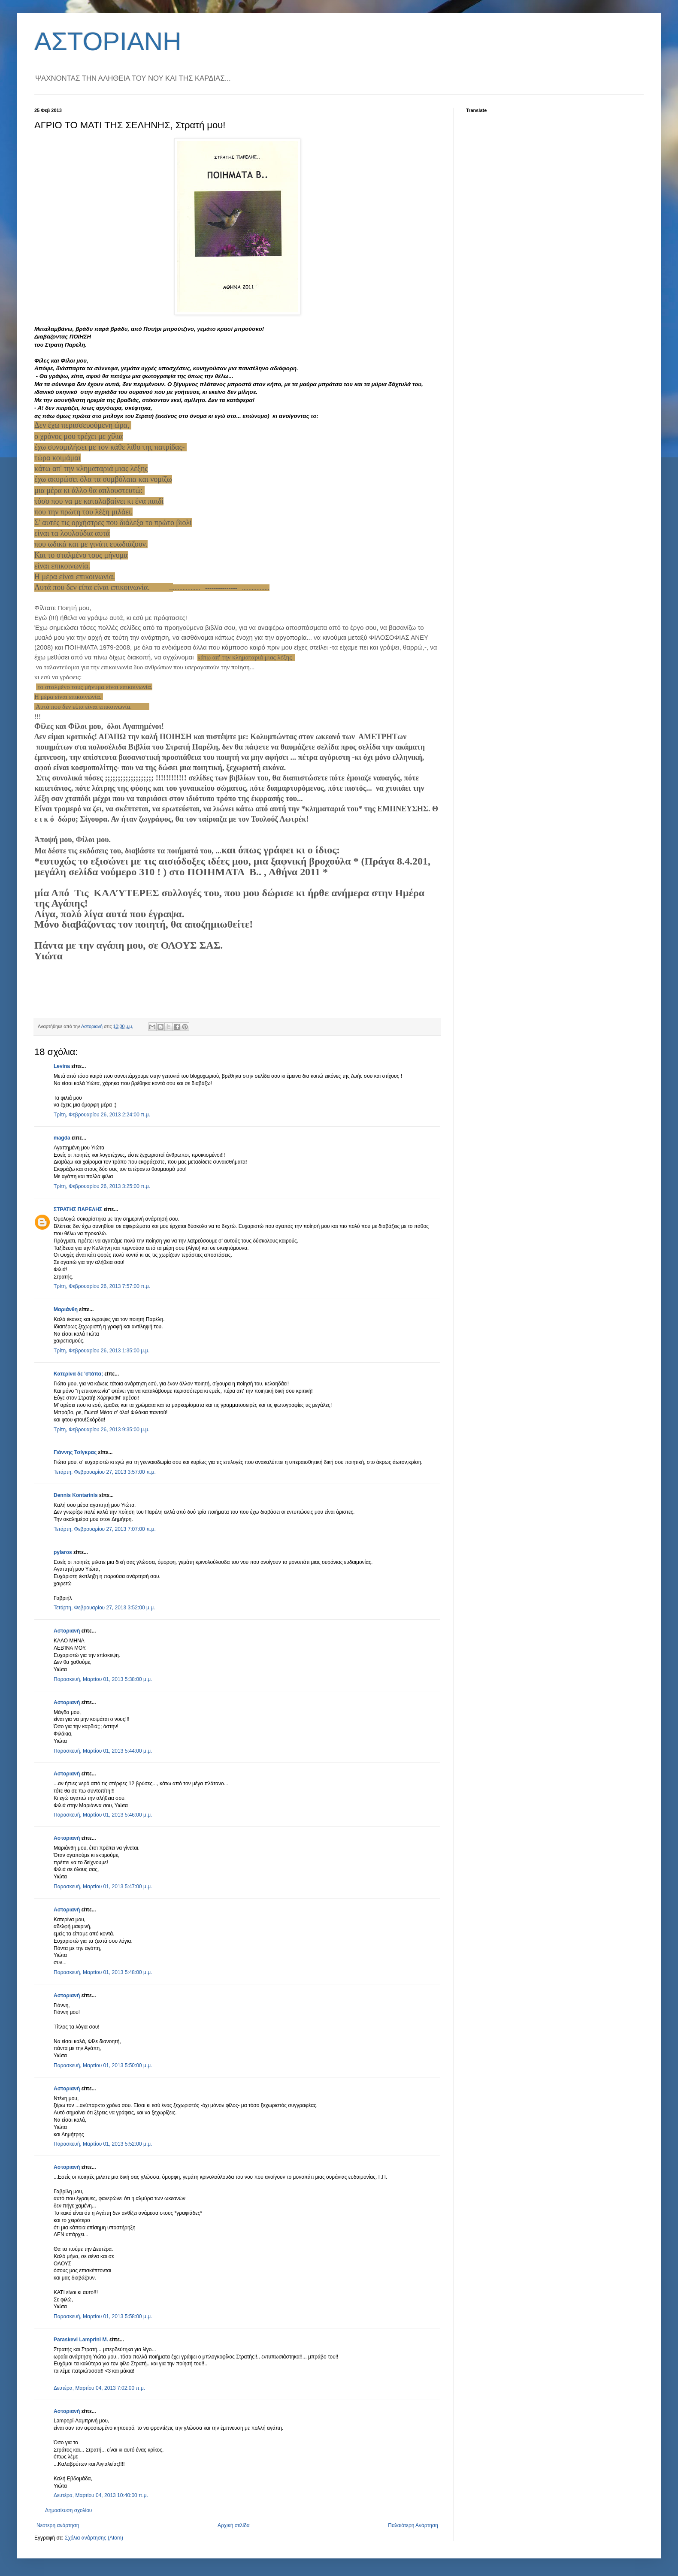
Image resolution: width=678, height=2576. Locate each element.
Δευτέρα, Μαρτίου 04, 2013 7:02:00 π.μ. (99, 2388)
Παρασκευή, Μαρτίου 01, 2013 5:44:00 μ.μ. (103, 1751)
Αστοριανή (67, 1631)
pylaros (63, 1552)
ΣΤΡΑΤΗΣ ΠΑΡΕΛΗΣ (78, 1209)
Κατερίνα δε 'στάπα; (78, 1374)
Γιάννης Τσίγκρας (75, 1452)
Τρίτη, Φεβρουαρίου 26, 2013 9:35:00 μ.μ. (102, 1430)
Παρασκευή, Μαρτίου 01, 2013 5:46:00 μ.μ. (103, 1815)
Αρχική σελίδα (234, 2525)
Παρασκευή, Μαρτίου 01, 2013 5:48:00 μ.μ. (103, 1972)
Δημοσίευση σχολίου (68, 2510)
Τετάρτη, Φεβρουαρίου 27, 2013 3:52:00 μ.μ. (104, 1608)
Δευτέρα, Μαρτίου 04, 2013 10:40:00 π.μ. (101, 2495)
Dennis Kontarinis (76, 1495)
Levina (62, 1066)
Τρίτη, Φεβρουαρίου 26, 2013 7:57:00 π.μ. (102, 1286)
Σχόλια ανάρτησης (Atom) (94, 2538)
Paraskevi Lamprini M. (81, 2340)
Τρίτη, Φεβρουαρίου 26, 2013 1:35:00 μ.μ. (102, 1351)
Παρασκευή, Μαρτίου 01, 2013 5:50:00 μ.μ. (103, 2065)
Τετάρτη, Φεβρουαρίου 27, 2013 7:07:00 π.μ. (105, 1529)
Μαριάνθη (66, 1309)
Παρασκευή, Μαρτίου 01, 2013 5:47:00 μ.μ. (103, 1887)
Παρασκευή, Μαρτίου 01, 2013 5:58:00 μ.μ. (103, 2316)
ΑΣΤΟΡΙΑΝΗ (108, 41)
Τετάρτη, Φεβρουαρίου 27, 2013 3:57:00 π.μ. (105, 1472)
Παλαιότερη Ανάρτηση (413, 2525)
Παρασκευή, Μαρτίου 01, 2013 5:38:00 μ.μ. (103, 1679)
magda (62, 1138)
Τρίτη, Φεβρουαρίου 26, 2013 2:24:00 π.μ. (102, 1115)
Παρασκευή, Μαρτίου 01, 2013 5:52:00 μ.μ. (103, 2144)
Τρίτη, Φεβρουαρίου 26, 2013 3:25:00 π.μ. (102, 1186)
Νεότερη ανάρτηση (57, 2525)
